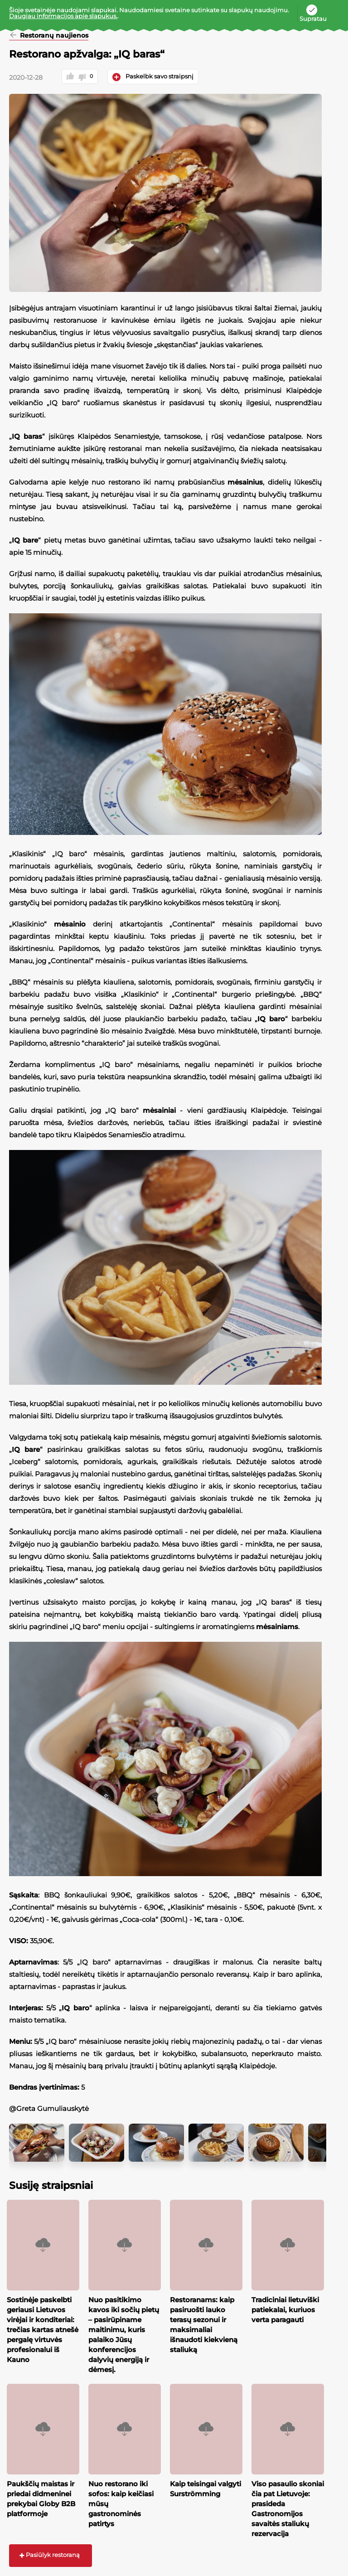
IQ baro (280, 1018)
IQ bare (33, 540)
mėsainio (78, 924)
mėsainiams (286, 1626)
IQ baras (35, 436)
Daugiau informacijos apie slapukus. (63, 15)
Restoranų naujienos (62, 35)
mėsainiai (167, 1110)
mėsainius (254, 482)
